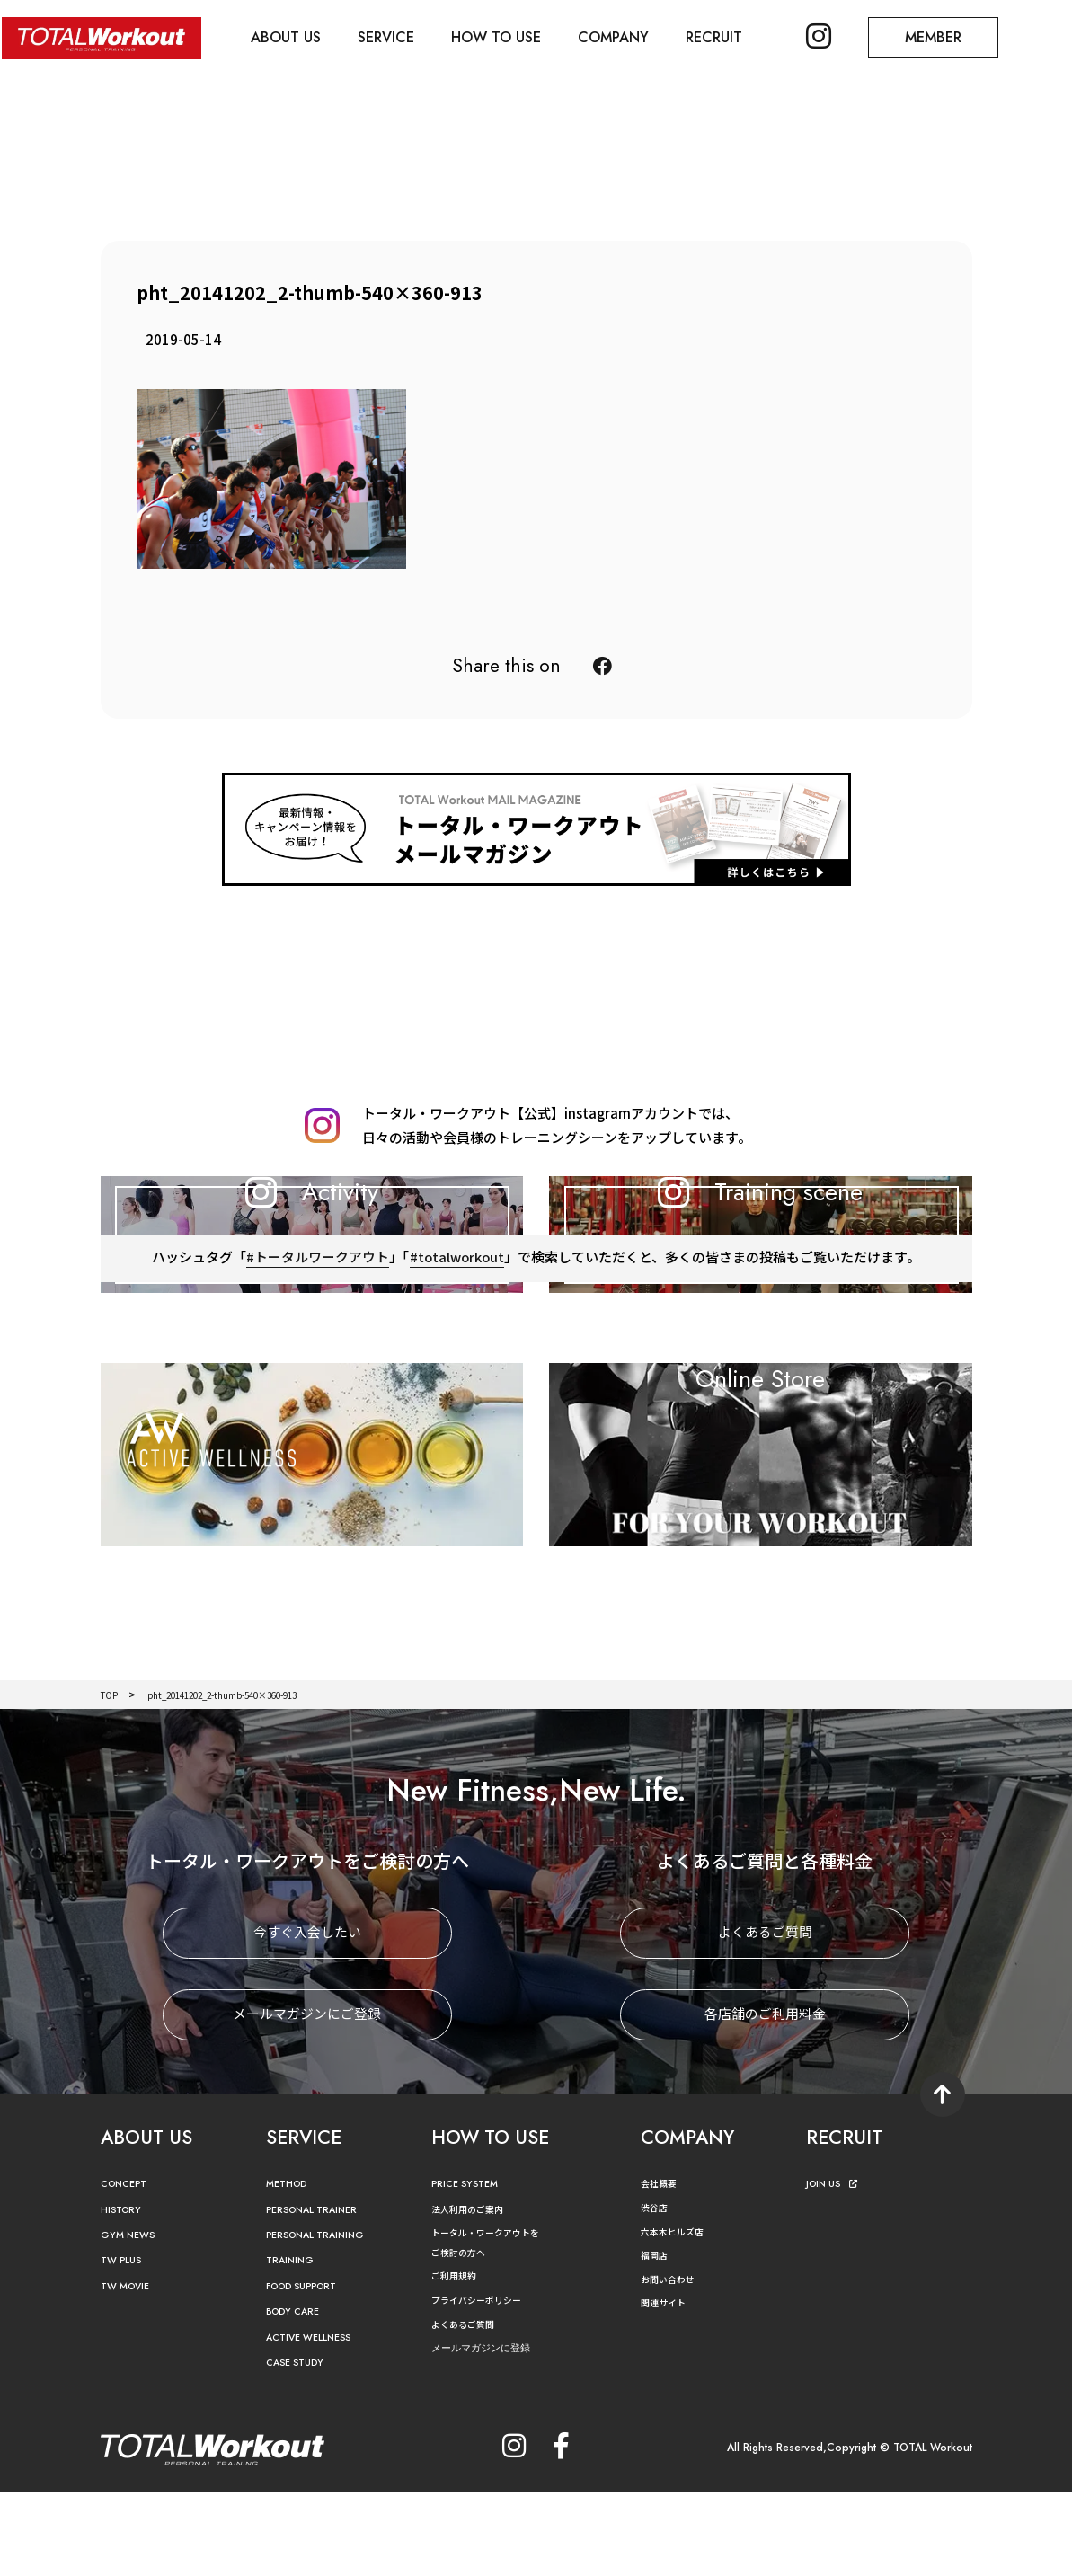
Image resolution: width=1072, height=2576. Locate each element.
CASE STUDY (299, 2446)
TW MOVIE (130, 2368)
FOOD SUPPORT (310, 2368)
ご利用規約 (458, 2359)
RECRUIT (728, 36)
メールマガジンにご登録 (307, 2098)
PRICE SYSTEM (470, 2267)
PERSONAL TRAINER (321, 2292)
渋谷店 (657, 2290)
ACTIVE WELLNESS (316, 2420)
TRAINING (294, 2343)
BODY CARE (298, 2394)
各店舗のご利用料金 (765, 2098)
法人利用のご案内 (474, 2291)
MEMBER (953, 36)
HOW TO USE (505, 36)
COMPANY (624, 36)
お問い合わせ (673, 2361)
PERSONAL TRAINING (325, 2318)
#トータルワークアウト (316, 1359)
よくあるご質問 (765, 2016)
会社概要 (662, 2266)
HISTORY (124, 2292)
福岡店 (657, 2338)
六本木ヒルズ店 (678, 2314)
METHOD (290, 2267)
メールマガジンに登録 (489, 2431)
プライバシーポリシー (485, 2383)
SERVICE (392, 36)
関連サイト (668, 2386)
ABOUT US (289, 36)
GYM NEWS (132, 2318)
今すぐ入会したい (307, 2016)
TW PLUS (125, 2343)
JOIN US (836, 2267)
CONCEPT (128, 2267)
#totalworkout (457, 1359)
